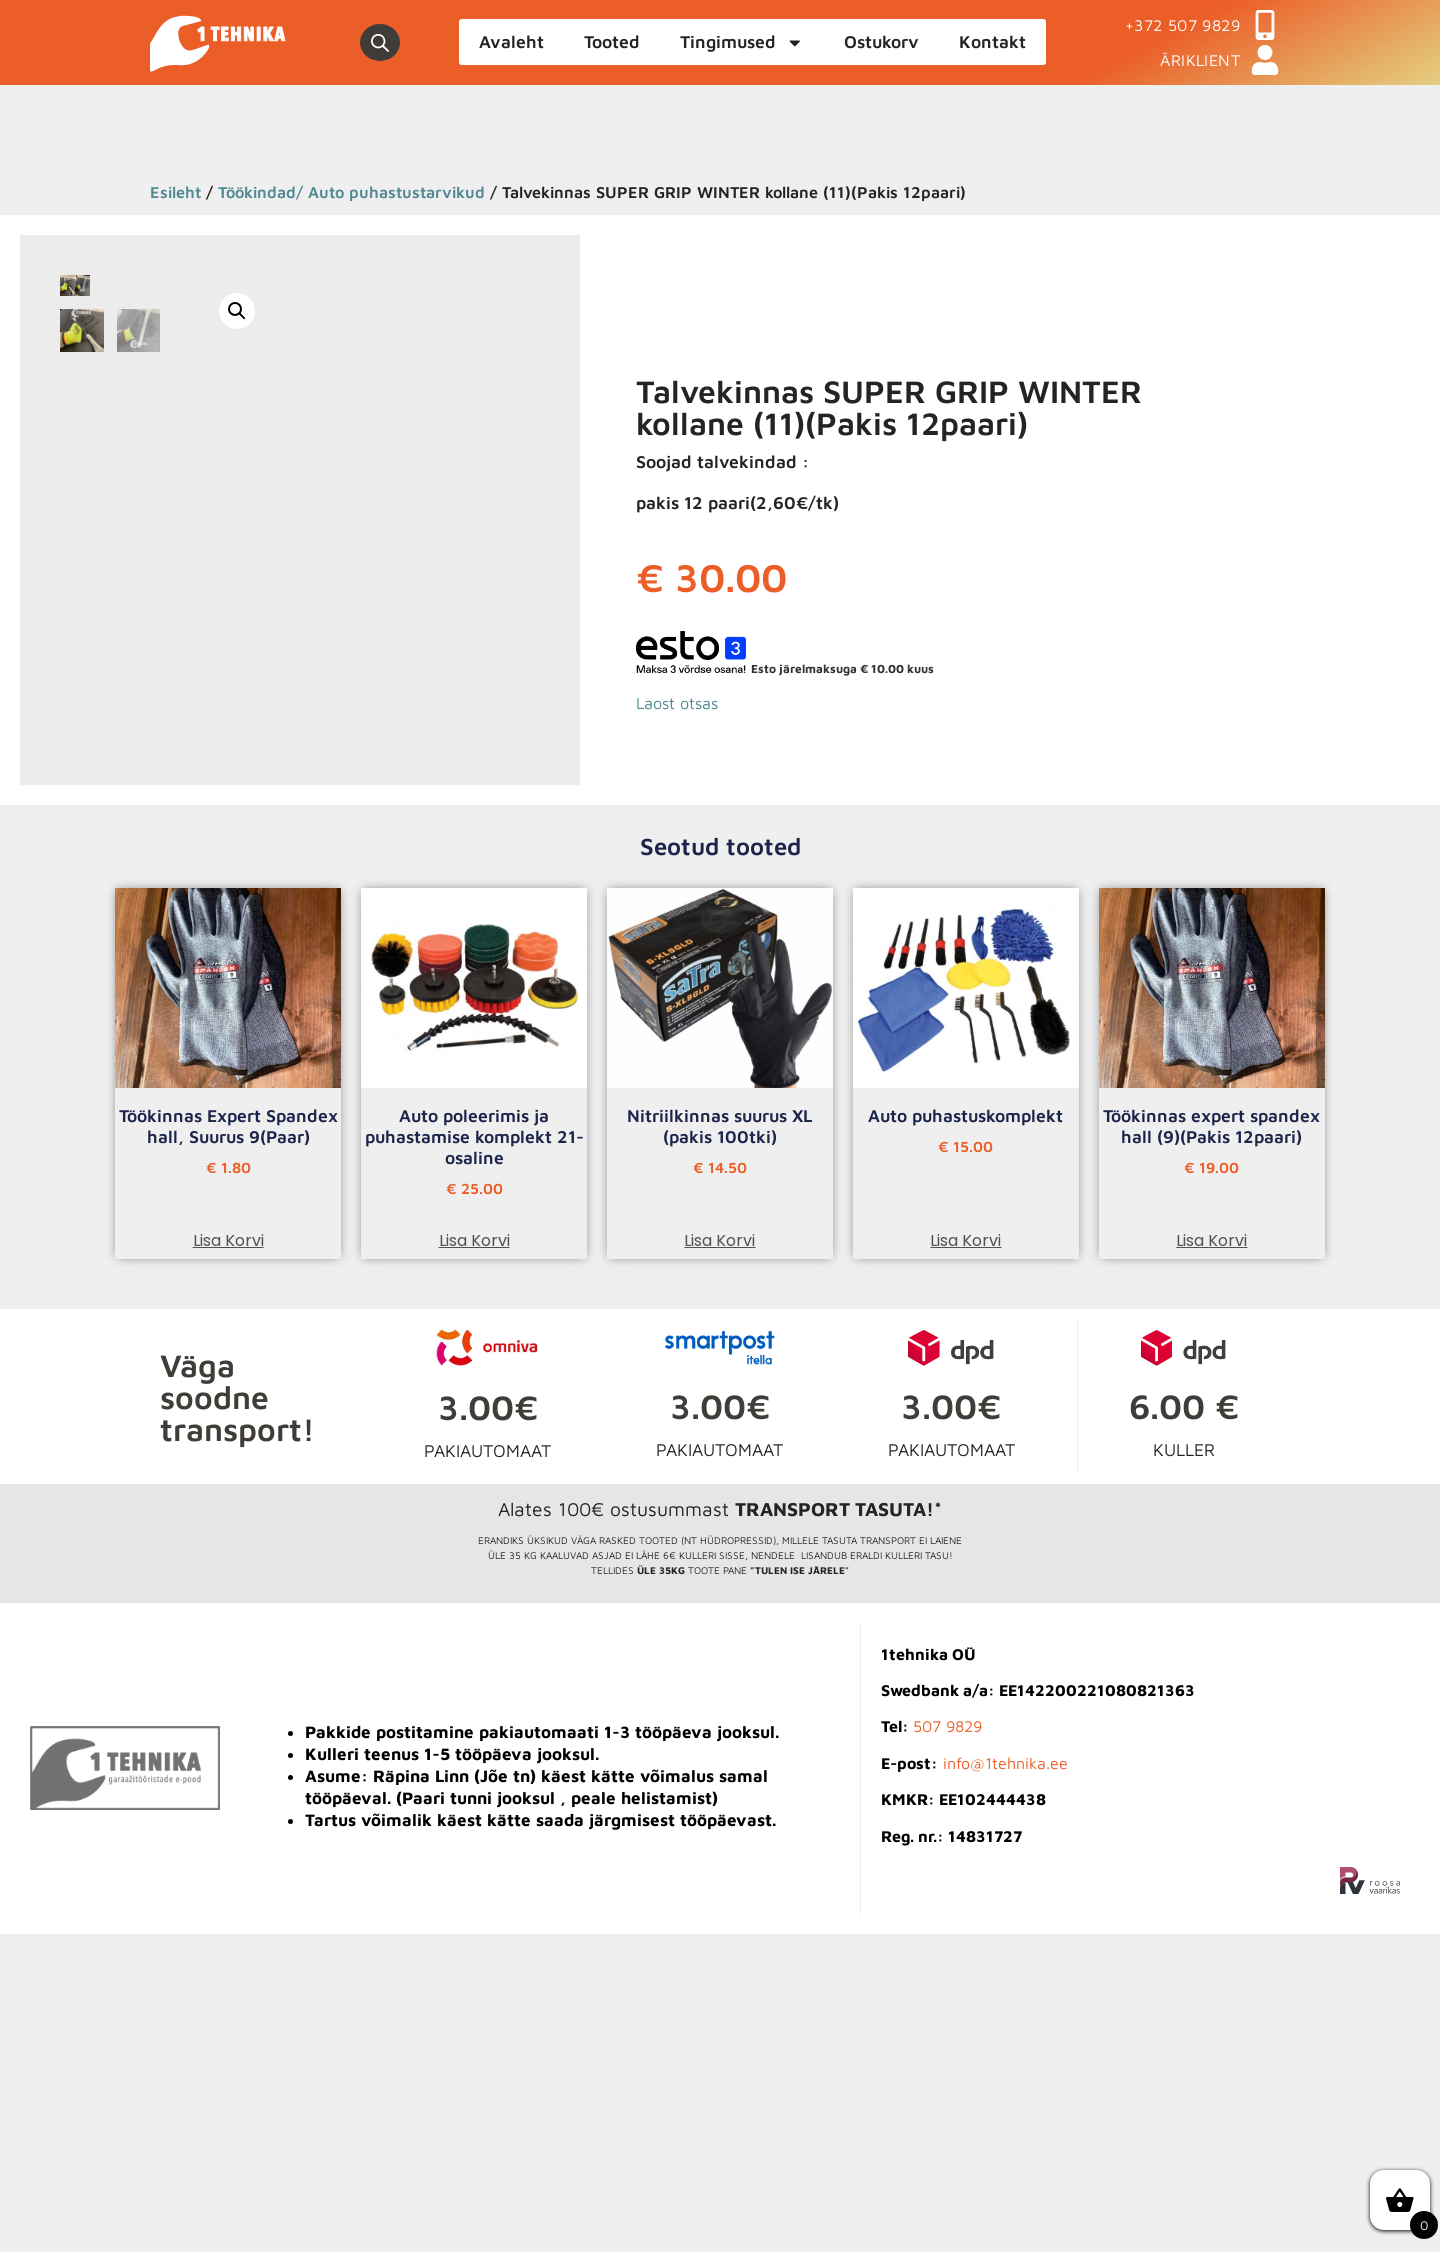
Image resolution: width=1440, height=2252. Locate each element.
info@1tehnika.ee (1005, 2081)
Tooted (612, 41)
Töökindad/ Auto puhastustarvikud (351, 191)
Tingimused (742, 43)
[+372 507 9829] (1265, 25)
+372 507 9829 (1182, 25)
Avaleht (511, 41)
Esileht (175, 191)
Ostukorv (881, 41)
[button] (504, 311)
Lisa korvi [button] (228, 1558)
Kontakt (992, 41)
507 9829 (947, 2044)
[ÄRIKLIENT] (1265, 60)
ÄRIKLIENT (1200, 60)
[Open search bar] (380, 43)
